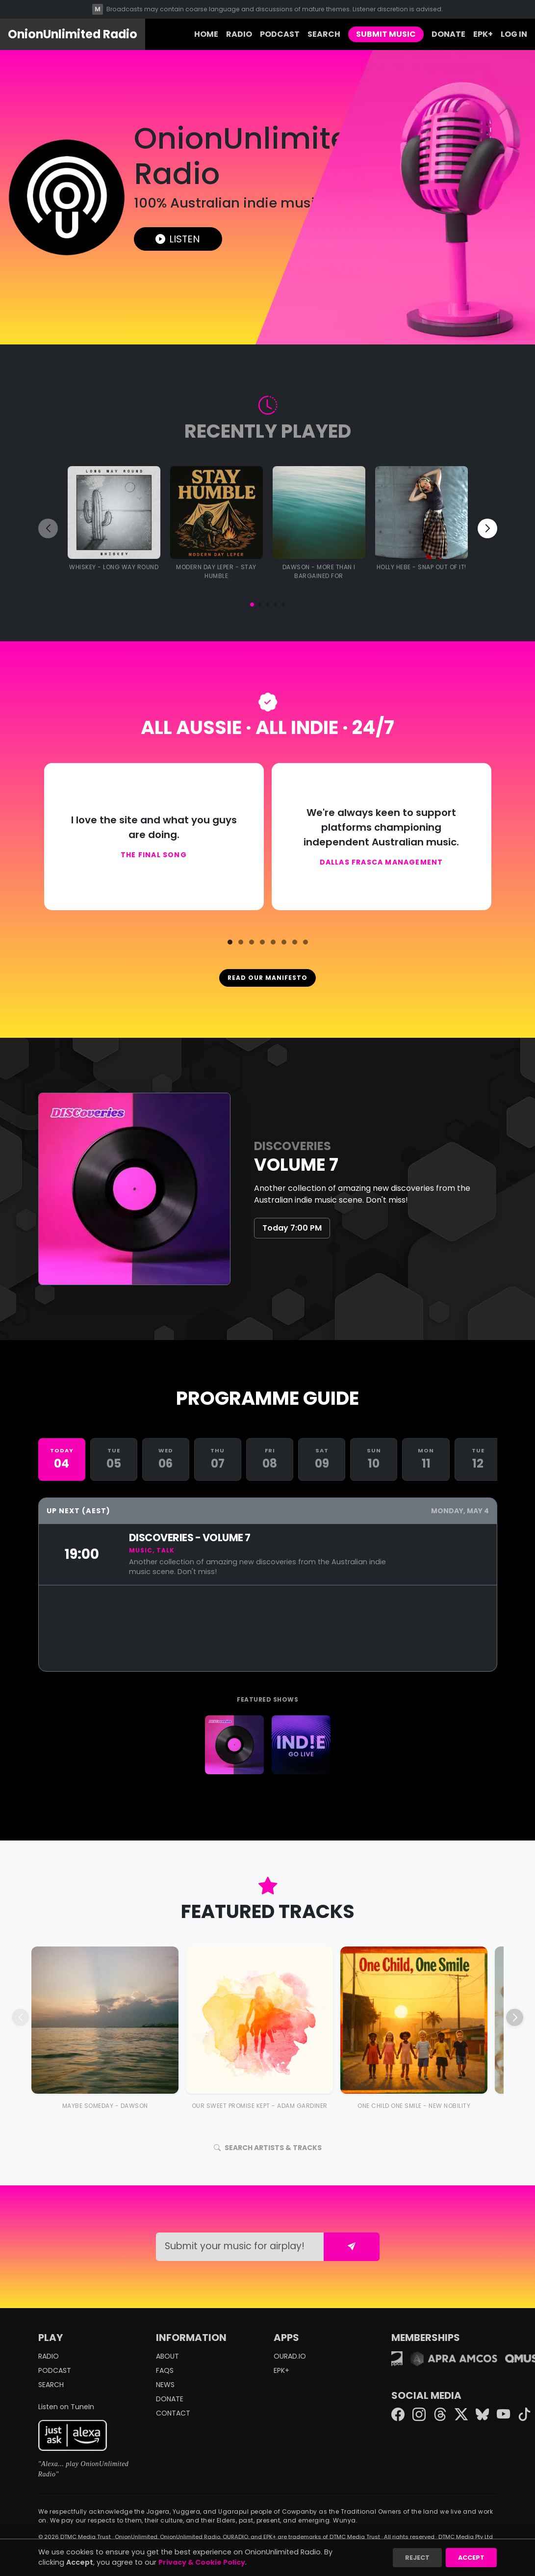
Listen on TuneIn (66, 2407)
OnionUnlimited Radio (72, 34)
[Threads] (440, 2415)
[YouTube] (503, 2415)
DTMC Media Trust (85, 2537)
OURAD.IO (290, 2356)
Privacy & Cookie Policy (201, 2562)
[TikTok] (524, 2415)
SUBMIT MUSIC (386, 34)
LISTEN (177, 239)
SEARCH (323, 34)
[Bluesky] (482, 2415)
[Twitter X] (461, 2415)
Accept (471, 2557)
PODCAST (280, 34)
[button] (252, 604)
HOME (206, 34)
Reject (417, 2557)
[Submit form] (352, 2247)
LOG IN (514, 34)
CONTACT (173, 2413)
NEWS (165, 2385)
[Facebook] (398, 2415)
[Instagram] (419, 2415)
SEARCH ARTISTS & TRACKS (268, 2148)
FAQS (165, 2370)
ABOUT (167, 2356)
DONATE (448, 34)
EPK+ (483, 34)
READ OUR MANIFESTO (267, 977)
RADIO (239, 34)
